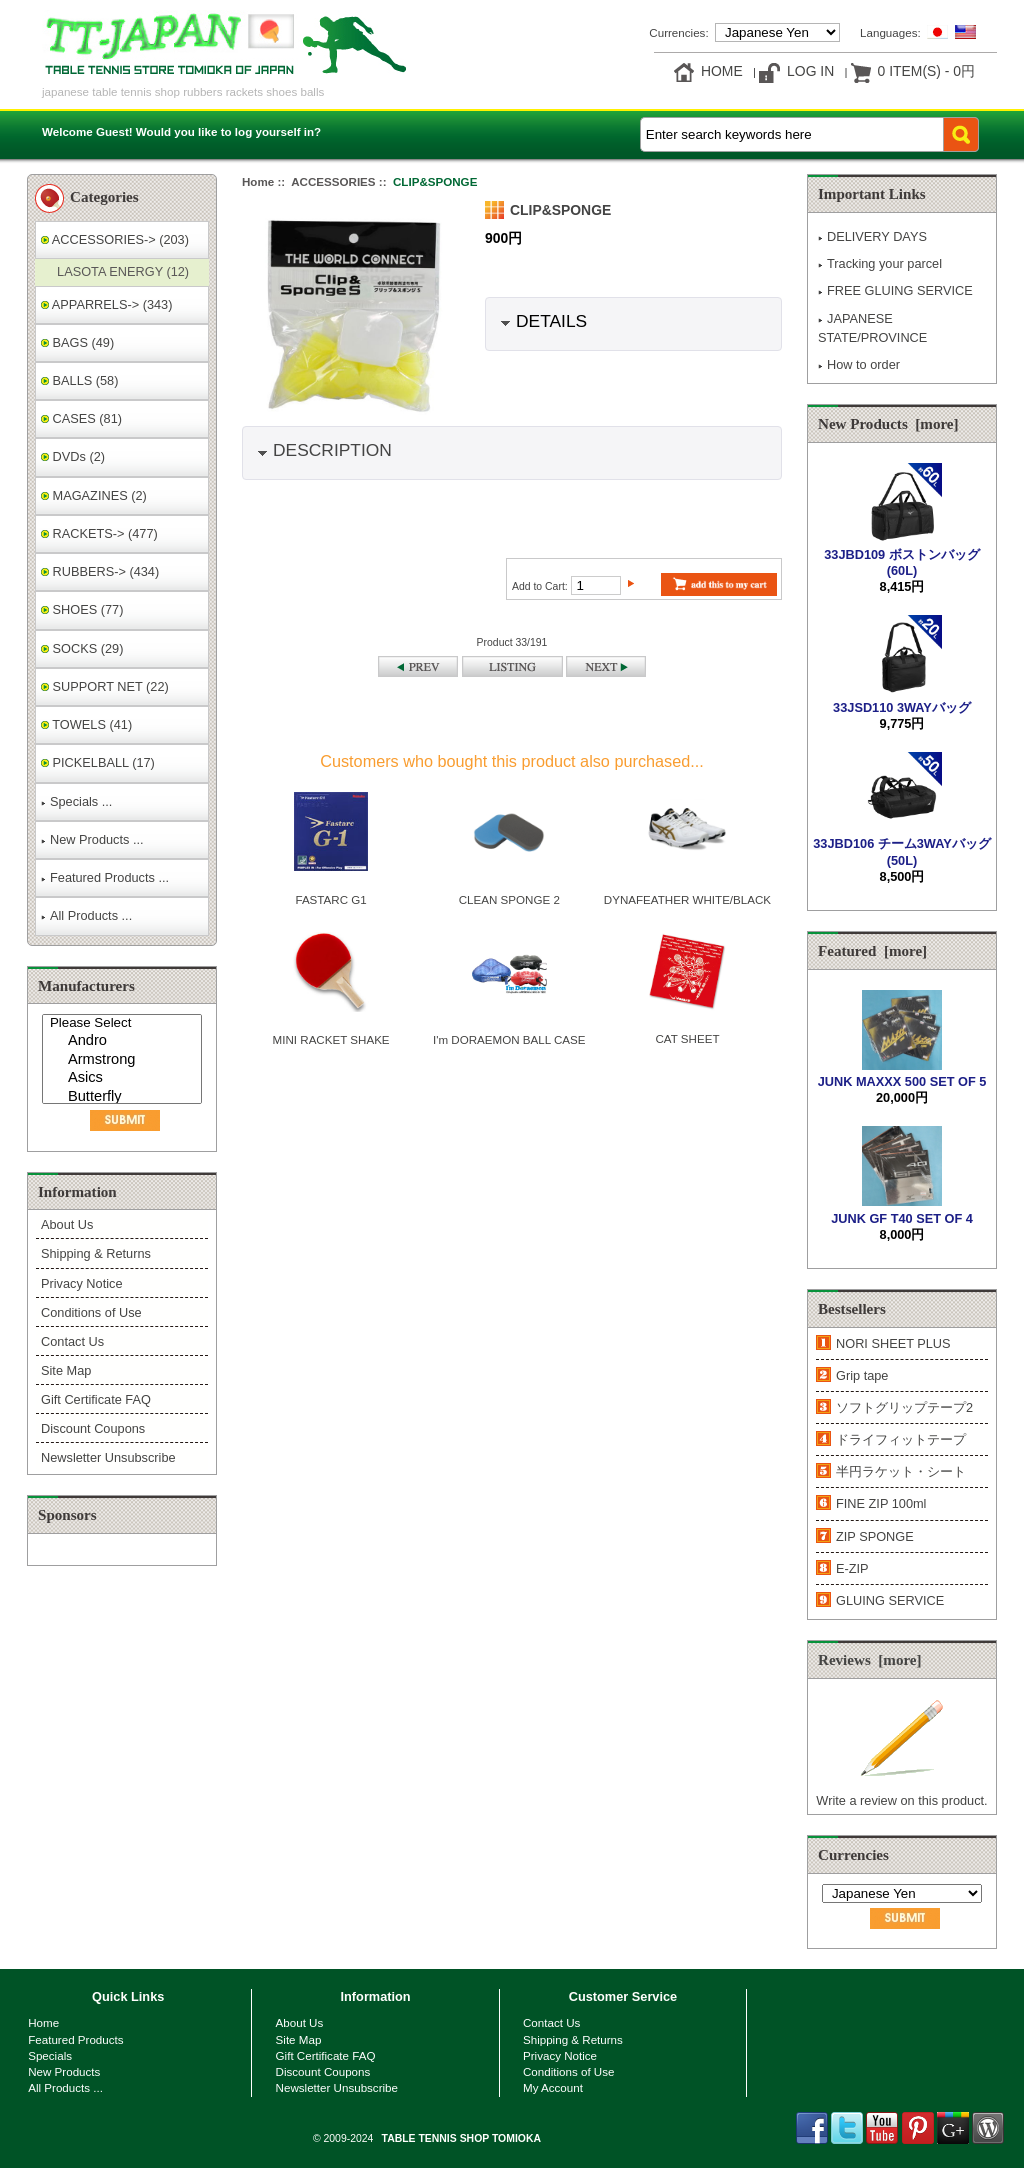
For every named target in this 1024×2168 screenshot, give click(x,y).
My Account (553, 2087)
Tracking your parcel (880, 263)
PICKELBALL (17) (98, 762)
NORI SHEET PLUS (893, 1343)
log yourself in (274, 131)
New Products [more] (888, 424)
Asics (124, 1078)
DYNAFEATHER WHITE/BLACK (687, 899)
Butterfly (124, 1097)
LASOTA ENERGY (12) (119, 271)
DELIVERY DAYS (872, 236)
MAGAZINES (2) (94, 495)
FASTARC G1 (330, 899)
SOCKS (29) (82, 648)
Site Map (66, 1370)
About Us (67, 1224)
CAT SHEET (687, 1038)
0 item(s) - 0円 (926, 71)
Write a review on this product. (901, 1792)
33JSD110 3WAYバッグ (902, 698)
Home (722, 71)
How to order (859, 364)
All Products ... (86, 915)
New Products (64, 2071)
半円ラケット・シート (901, 1471)
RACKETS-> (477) (99, 533)
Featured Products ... (105, 877)
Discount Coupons (93, 1428)
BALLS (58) (79, 380)
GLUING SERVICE (890, 1600)
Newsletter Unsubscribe (108, 1457)
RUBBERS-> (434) (100, 571)
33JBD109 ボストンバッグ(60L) (902, 554)
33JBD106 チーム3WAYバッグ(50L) (901, 843)
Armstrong (124, 1060)
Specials (50, 2055)
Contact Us (72, 1341)
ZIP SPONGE (875, 1536)
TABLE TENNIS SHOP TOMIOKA (461, 2138)
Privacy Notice (81, 1283)
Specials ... (76, 801)
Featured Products (75, 2039)
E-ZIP (852, 1568)
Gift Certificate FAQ (96, 1399)
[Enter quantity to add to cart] (596, 585)
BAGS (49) (77, 342)
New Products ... (92, 839)
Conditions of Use (91, 1312)
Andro (124, 1041)
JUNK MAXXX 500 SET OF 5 (902, 1073)
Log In (810, 71)
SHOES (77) (82, 609)
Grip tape (862, 1375)
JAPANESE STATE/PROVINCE (872, 328)
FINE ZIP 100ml (881, 1503)
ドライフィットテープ (901, 1439)
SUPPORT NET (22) (105, 686)
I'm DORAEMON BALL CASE (509, 1039)
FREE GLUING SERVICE (895, 290)
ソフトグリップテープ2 (904, 1407)
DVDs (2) (73, 456)
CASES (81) (81, 418)
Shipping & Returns (96, 1253)
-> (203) (115, 239)
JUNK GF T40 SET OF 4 (902, 1209)
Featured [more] (872, 951)
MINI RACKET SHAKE (331, 1039)
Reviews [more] (870, 1660)
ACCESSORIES (333, 181)
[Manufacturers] (122, 1059)
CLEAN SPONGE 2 (509, 899)
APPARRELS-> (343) (106, 304)
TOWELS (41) (86, 724)
